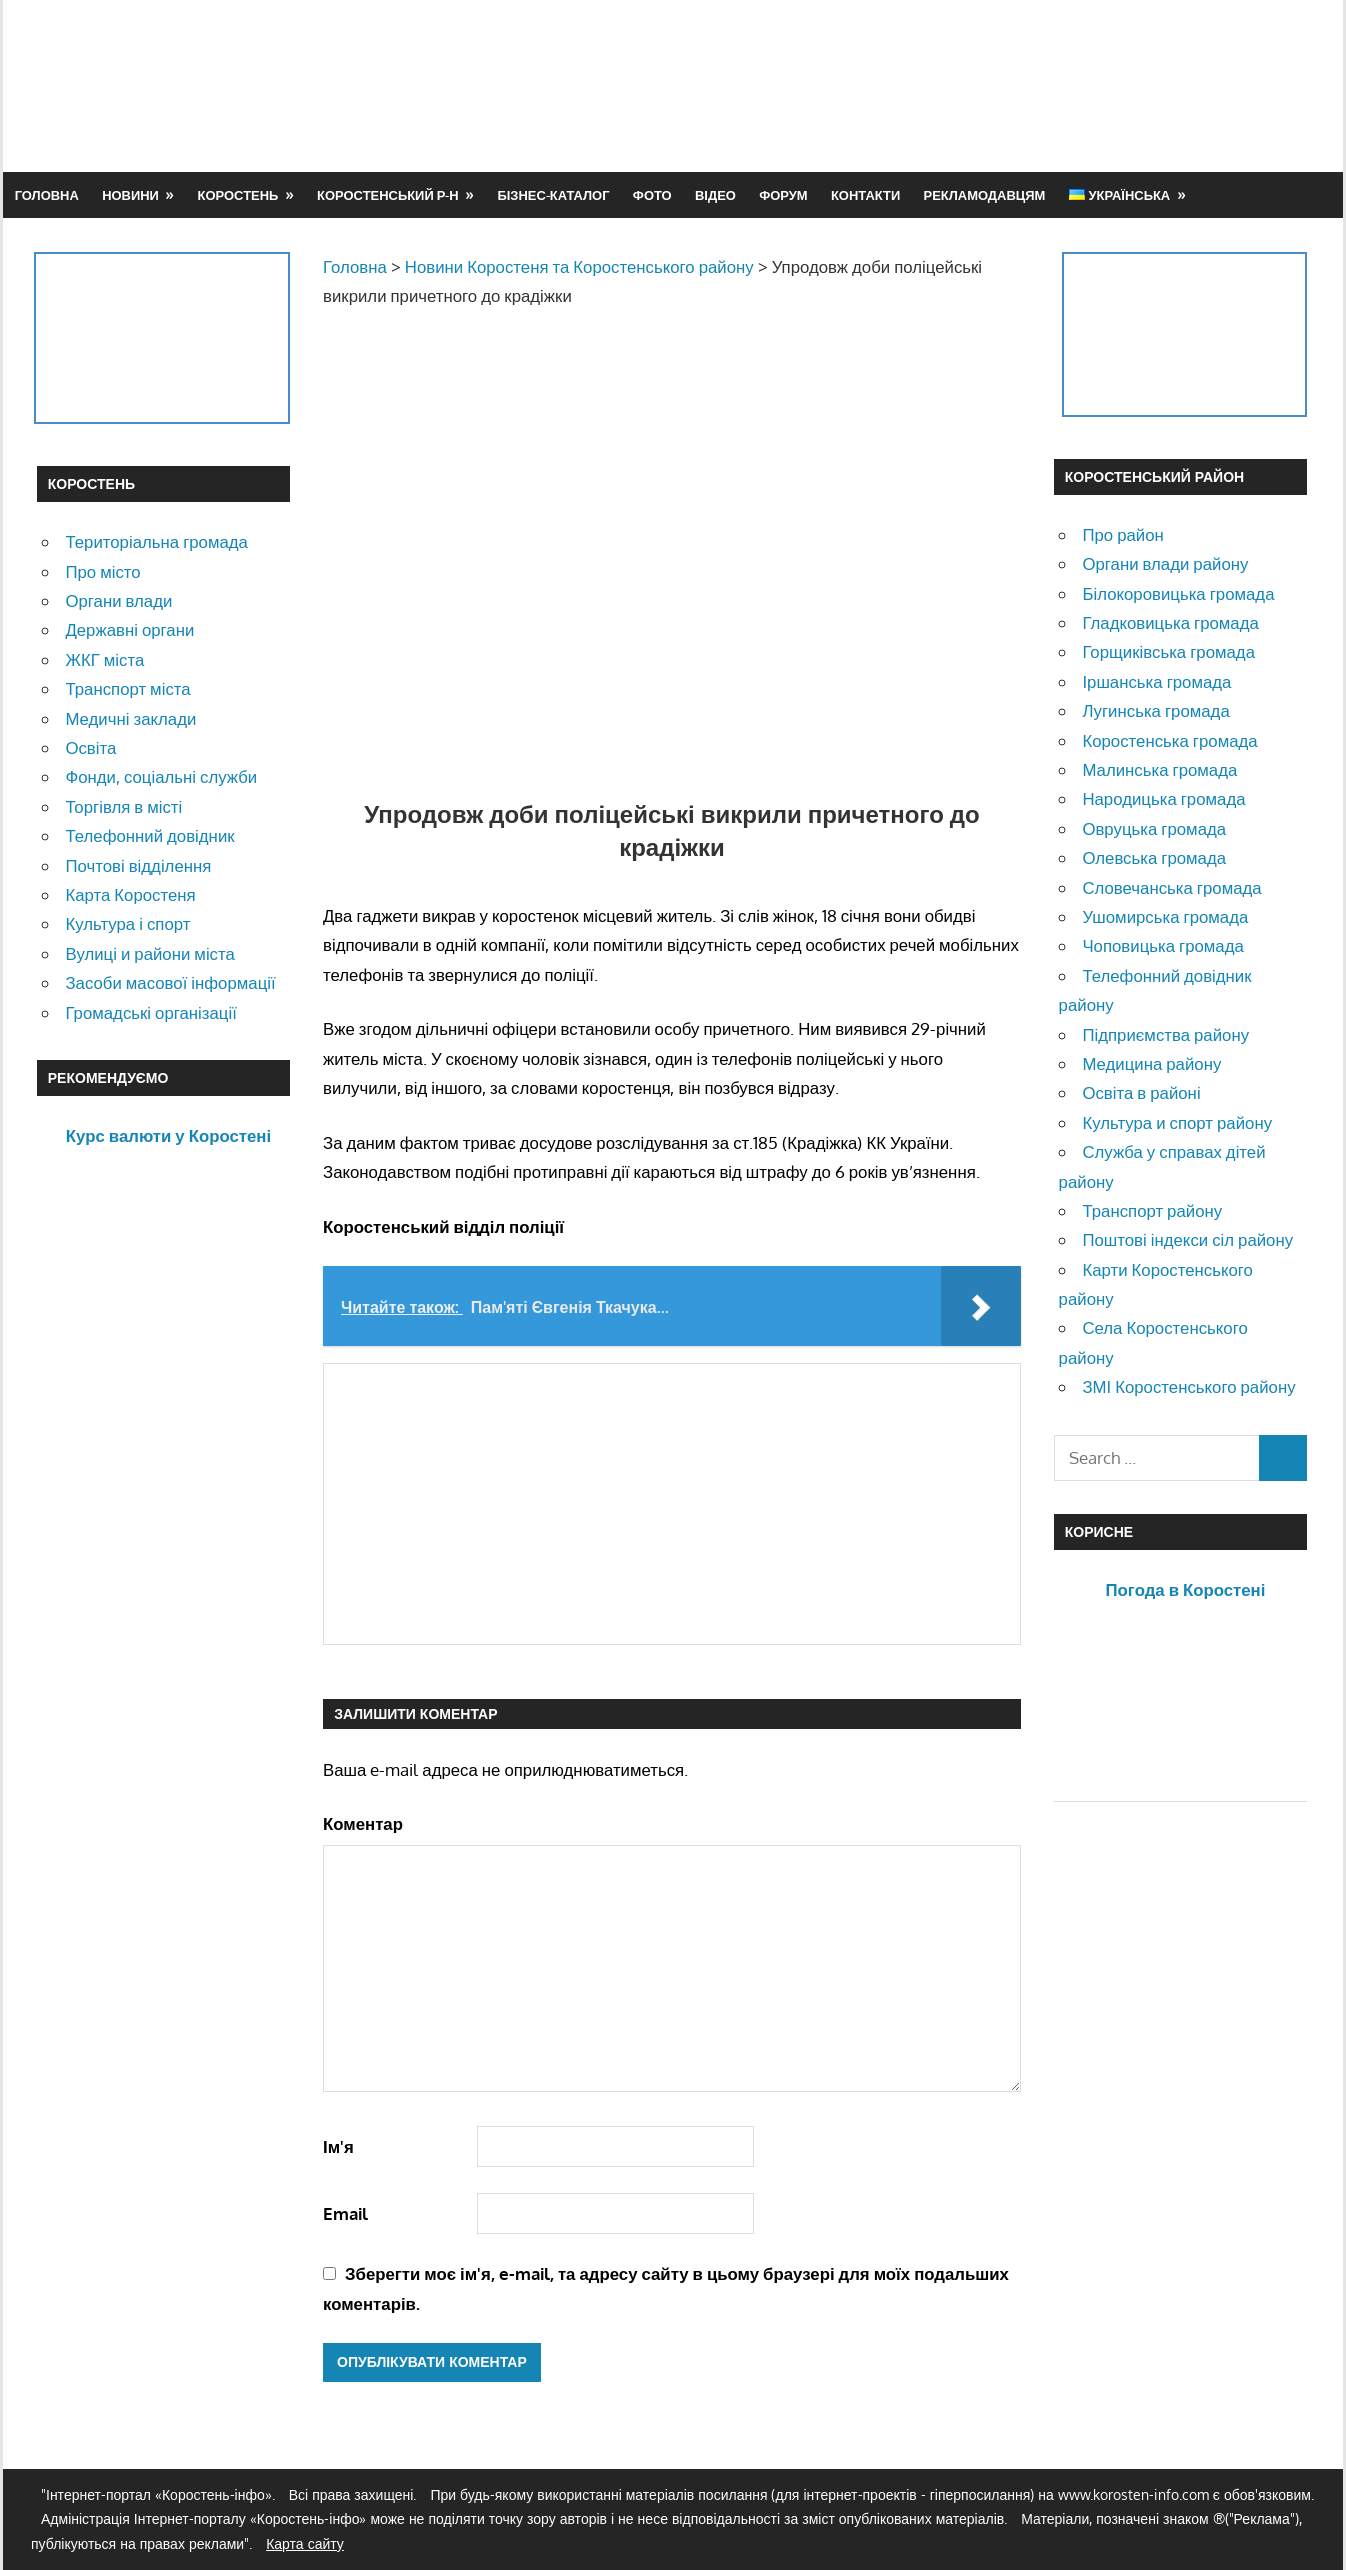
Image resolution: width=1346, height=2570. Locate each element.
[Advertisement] (945, 85)
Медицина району (1151, 1063)
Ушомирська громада (1165, 916)
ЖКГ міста (104, 659)
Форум (783, 195)
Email (345, 2213)
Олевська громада (1154, 857)
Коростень (238, 195)
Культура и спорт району (1177, 1122)
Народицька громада (1163, 798)
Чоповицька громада (1162, 945)
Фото (652, 195)
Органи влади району (1165, 563)
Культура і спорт (127, 923)
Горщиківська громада (1168, 651)
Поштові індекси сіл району (1187, 1239)
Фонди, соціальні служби (161, 776)
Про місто (102, 571)
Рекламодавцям (985, 195)
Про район (1122, 534)
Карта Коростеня (130, 894)
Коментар (363, 1823)
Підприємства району (1165, 1034)
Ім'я (338, 2146)
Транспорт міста (127, 688)
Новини (130, 195)
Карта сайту (305, 2543)
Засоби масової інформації (170, 982)
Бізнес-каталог (553, 195)
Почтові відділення (138, 865)
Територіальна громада (156, 541)
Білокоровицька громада (1178, 593)
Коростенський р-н (388, 195)
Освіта (90, 747)
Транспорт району (1152, 1210)
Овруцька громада (1154, 828)
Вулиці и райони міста (149, 953)
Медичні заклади (130, 718)
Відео (715, 195)
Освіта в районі (1141, 1092)
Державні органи (129, 629)
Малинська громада (1159, 769)
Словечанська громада (1171, 887)
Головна (47, 195)
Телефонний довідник (149, 835)
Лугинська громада (1155, 710)
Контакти (865, 195)
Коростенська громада (1169, 740)
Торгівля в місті (123, 806)
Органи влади (118, 600)
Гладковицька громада (1170, 622)
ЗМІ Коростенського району (1188, 1386)
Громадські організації (150, 1012)
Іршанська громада (1156, 681)
